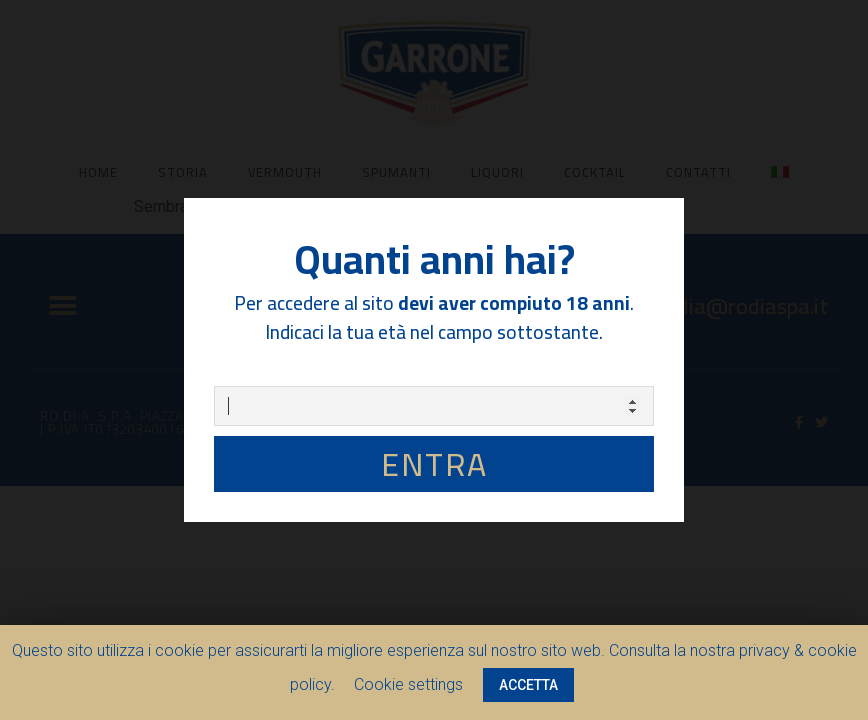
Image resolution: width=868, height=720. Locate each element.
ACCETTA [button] (528, 685)
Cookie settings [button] (408, 684)
